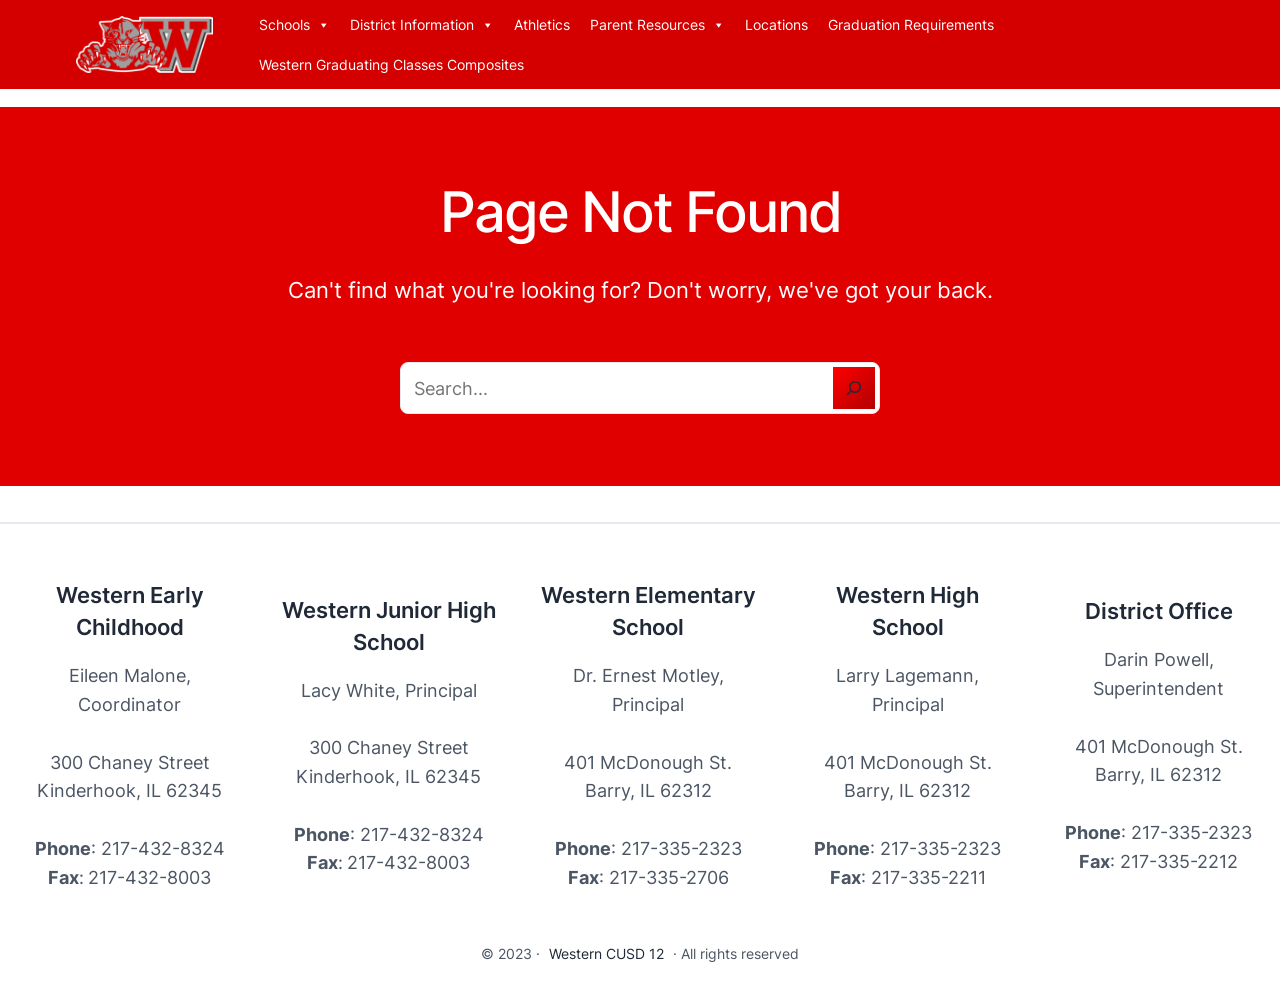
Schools (294, 25)
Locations (776, 24)
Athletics (542, 24)
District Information (422, 25)
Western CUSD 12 (606, 953)
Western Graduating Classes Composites (391, 64)
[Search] (854, 388)
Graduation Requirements (911, 24)
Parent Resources (657, 25)
